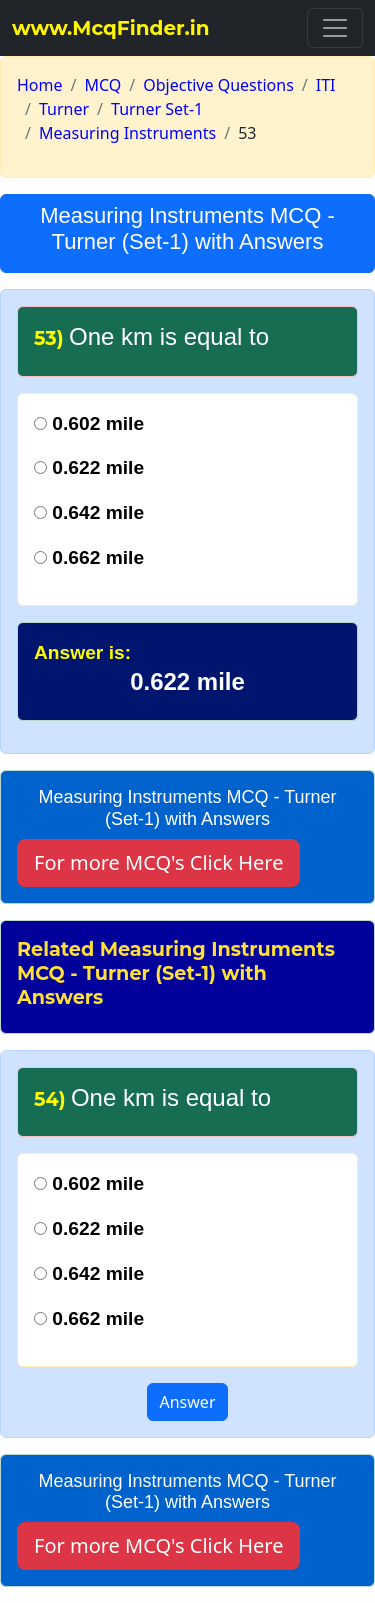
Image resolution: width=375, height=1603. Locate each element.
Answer (188, 1402)
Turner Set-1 (157, 109)
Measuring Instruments (127, 133)
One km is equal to (152, 1097)
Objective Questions (218, 85)
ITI (326, 85)
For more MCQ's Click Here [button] (158, 862)
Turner (64, 109)
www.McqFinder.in (111, 28)
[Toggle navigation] (335, 28)
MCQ (102, 85)
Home (40, 85)
